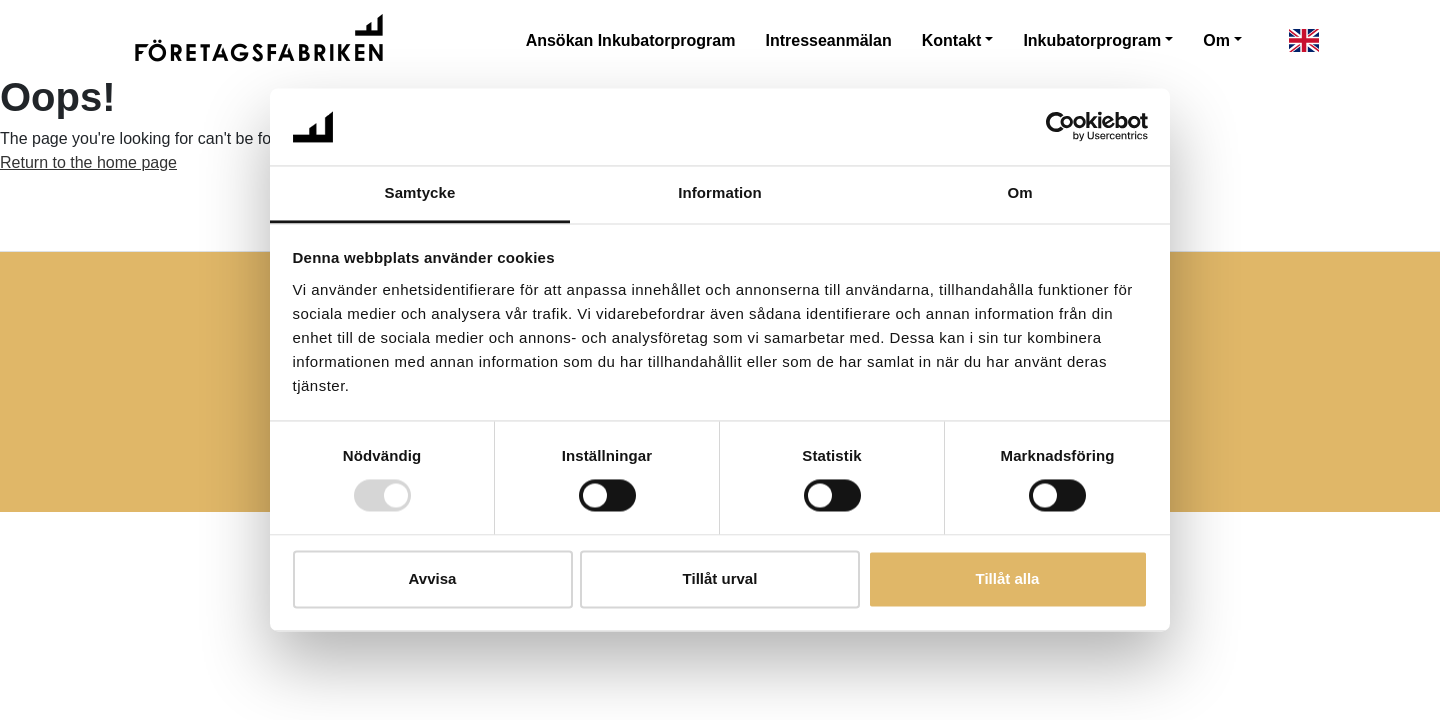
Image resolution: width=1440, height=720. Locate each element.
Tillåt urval (720, 578)
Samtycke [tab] (420, 192)
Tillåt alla (1008, 578)
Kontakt (952, 40)
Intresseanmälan (828, 40)
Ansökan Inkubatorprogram (631, 40)
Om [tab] (1019, 192)
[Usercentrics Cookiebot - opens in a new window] (1060, 127)
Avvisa (433, 578)
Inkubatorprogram (1092, 40)
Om (1216, 40)
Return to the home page (88, 162)
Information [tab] (720, 192)
